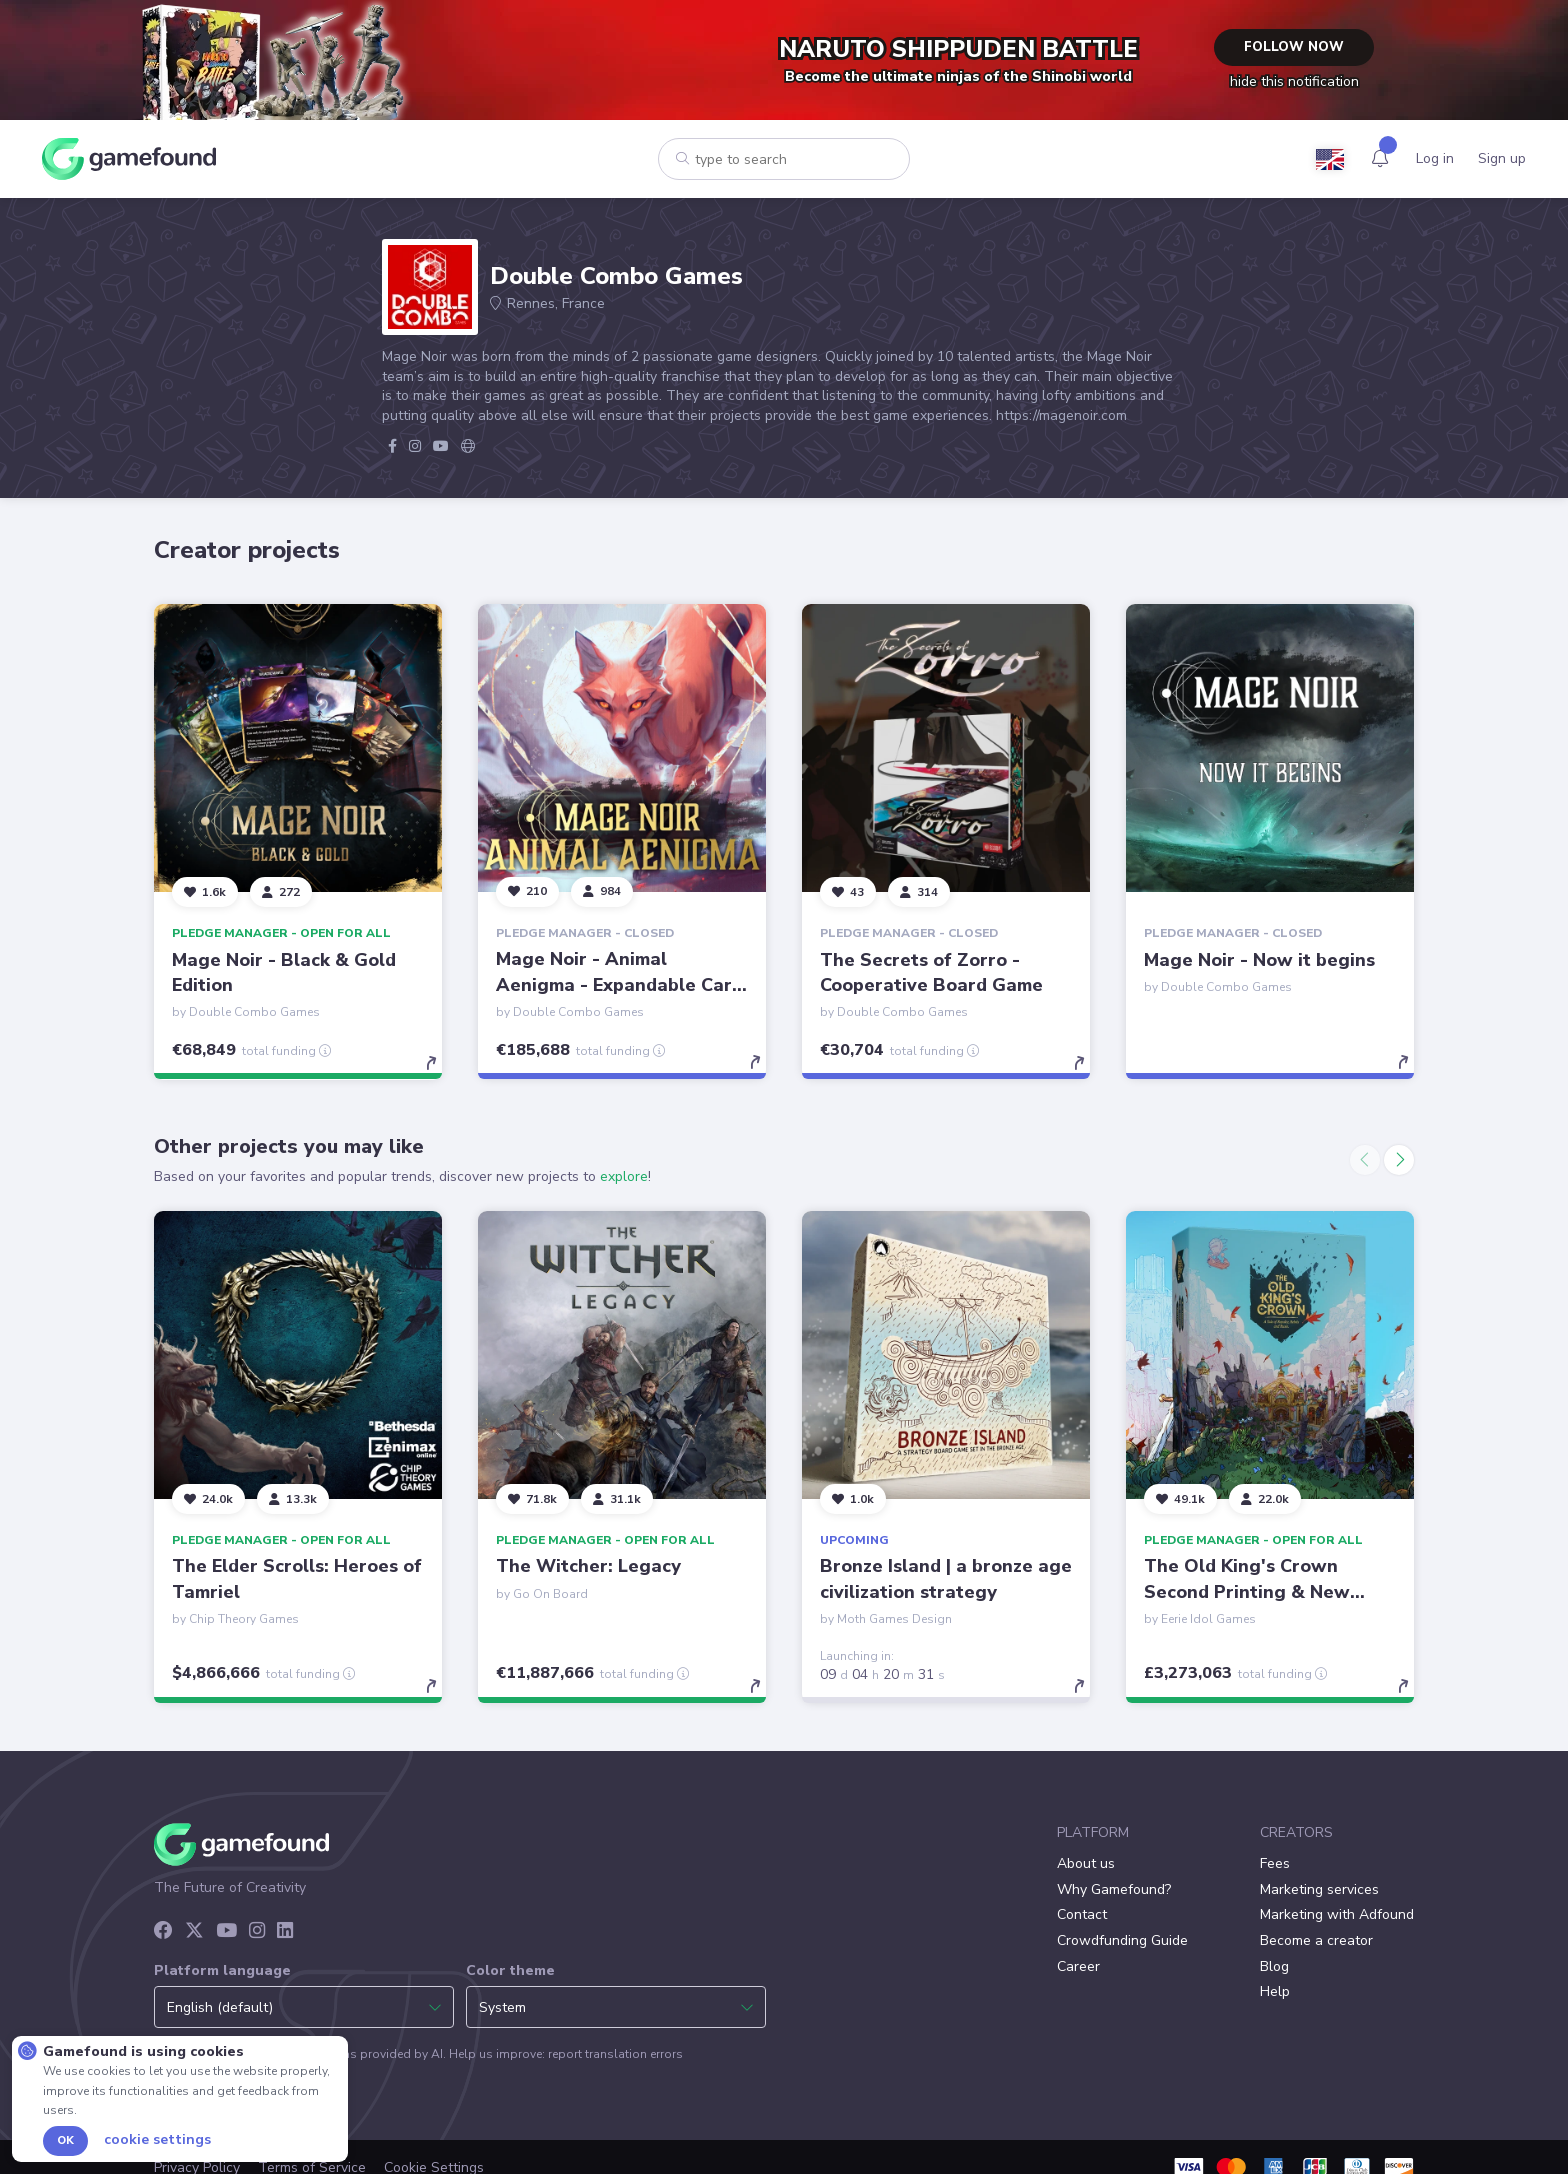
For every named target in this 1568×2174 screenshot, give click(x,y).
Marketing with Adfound (1337, 1914)
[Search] (664, 158)
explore (624, 1176)
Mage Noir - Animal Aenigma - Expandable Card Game (619, 984)
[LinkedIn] (285, 1932)
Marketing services (1319, 1889)
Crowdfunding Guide (1122, 1940)
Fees (1275, 1863)
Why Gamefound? (1114, 1889)
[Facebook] (163, 1932)
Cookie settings (157, 2140)
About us (1086, 1863)
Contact (1082, 1914)
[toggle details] (440, 1072)
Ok (65, 2140)
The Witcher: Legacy (588, 1566)
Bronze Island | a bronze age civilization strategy (946, 1578)
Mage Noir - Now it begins (1259, 959)
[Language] (1330, 159)
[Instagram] (257, 1932)
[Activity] (1380, 158)
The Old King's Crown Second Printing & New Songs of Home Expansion (1258, 1591)
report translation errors (615, 2054)
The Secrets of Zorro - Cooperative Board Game (931, 971)
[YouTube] (226, 1932)
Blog (1274, 1966)
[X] (194, 1932)
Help (1275, 1991)
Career (1078, 1966)
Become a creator (1316, 1940)
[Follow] (205, 892)
